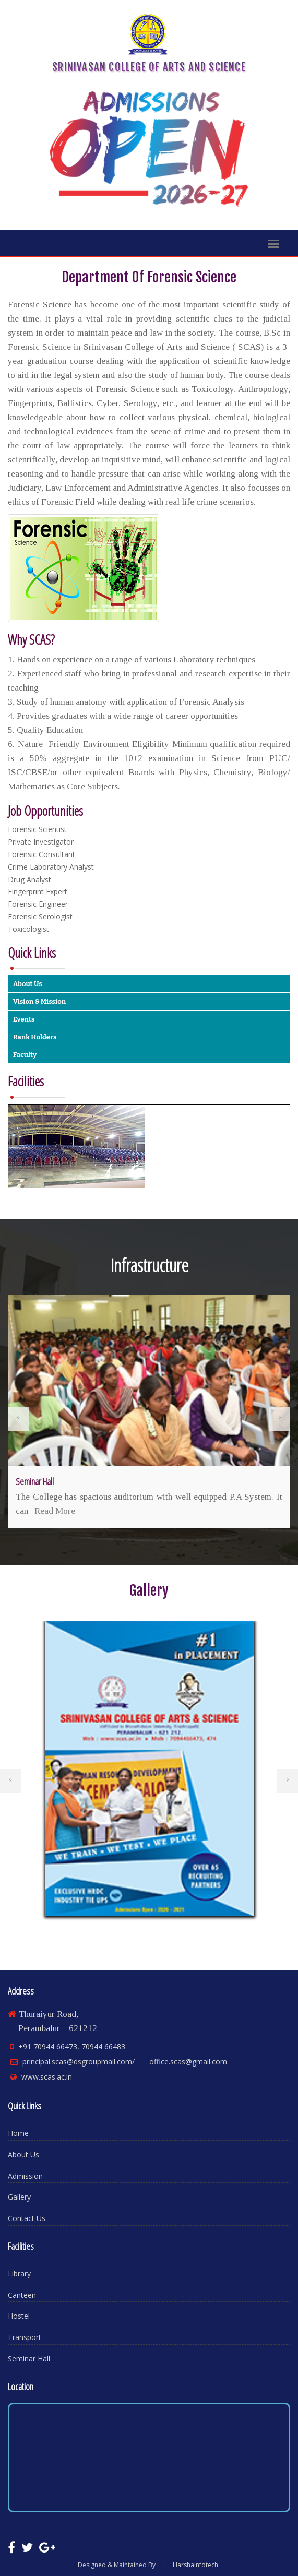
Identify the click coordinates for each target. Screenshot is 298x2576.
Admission (25, 2176)
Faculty (25, 1055)
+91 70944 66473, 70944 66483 (71, 2046)
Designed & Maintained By (117, 2564)
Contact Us (26, 2218)
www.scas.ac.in (46, 2077)
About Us (27, 984)
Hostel (19, 2316)
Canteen (22, 2295)
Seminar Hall (29, 2359)
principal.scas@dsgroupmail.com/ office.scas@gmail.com (124, 2062)
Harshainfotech (195, 2564)
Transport (24, 2337)
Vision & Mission (39, 1001)
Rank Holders (34, 1037)
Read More (54, 1511)
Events (23, 1019)
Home (18, 2133)
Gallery (19, 2197)
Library (19, 2273)
